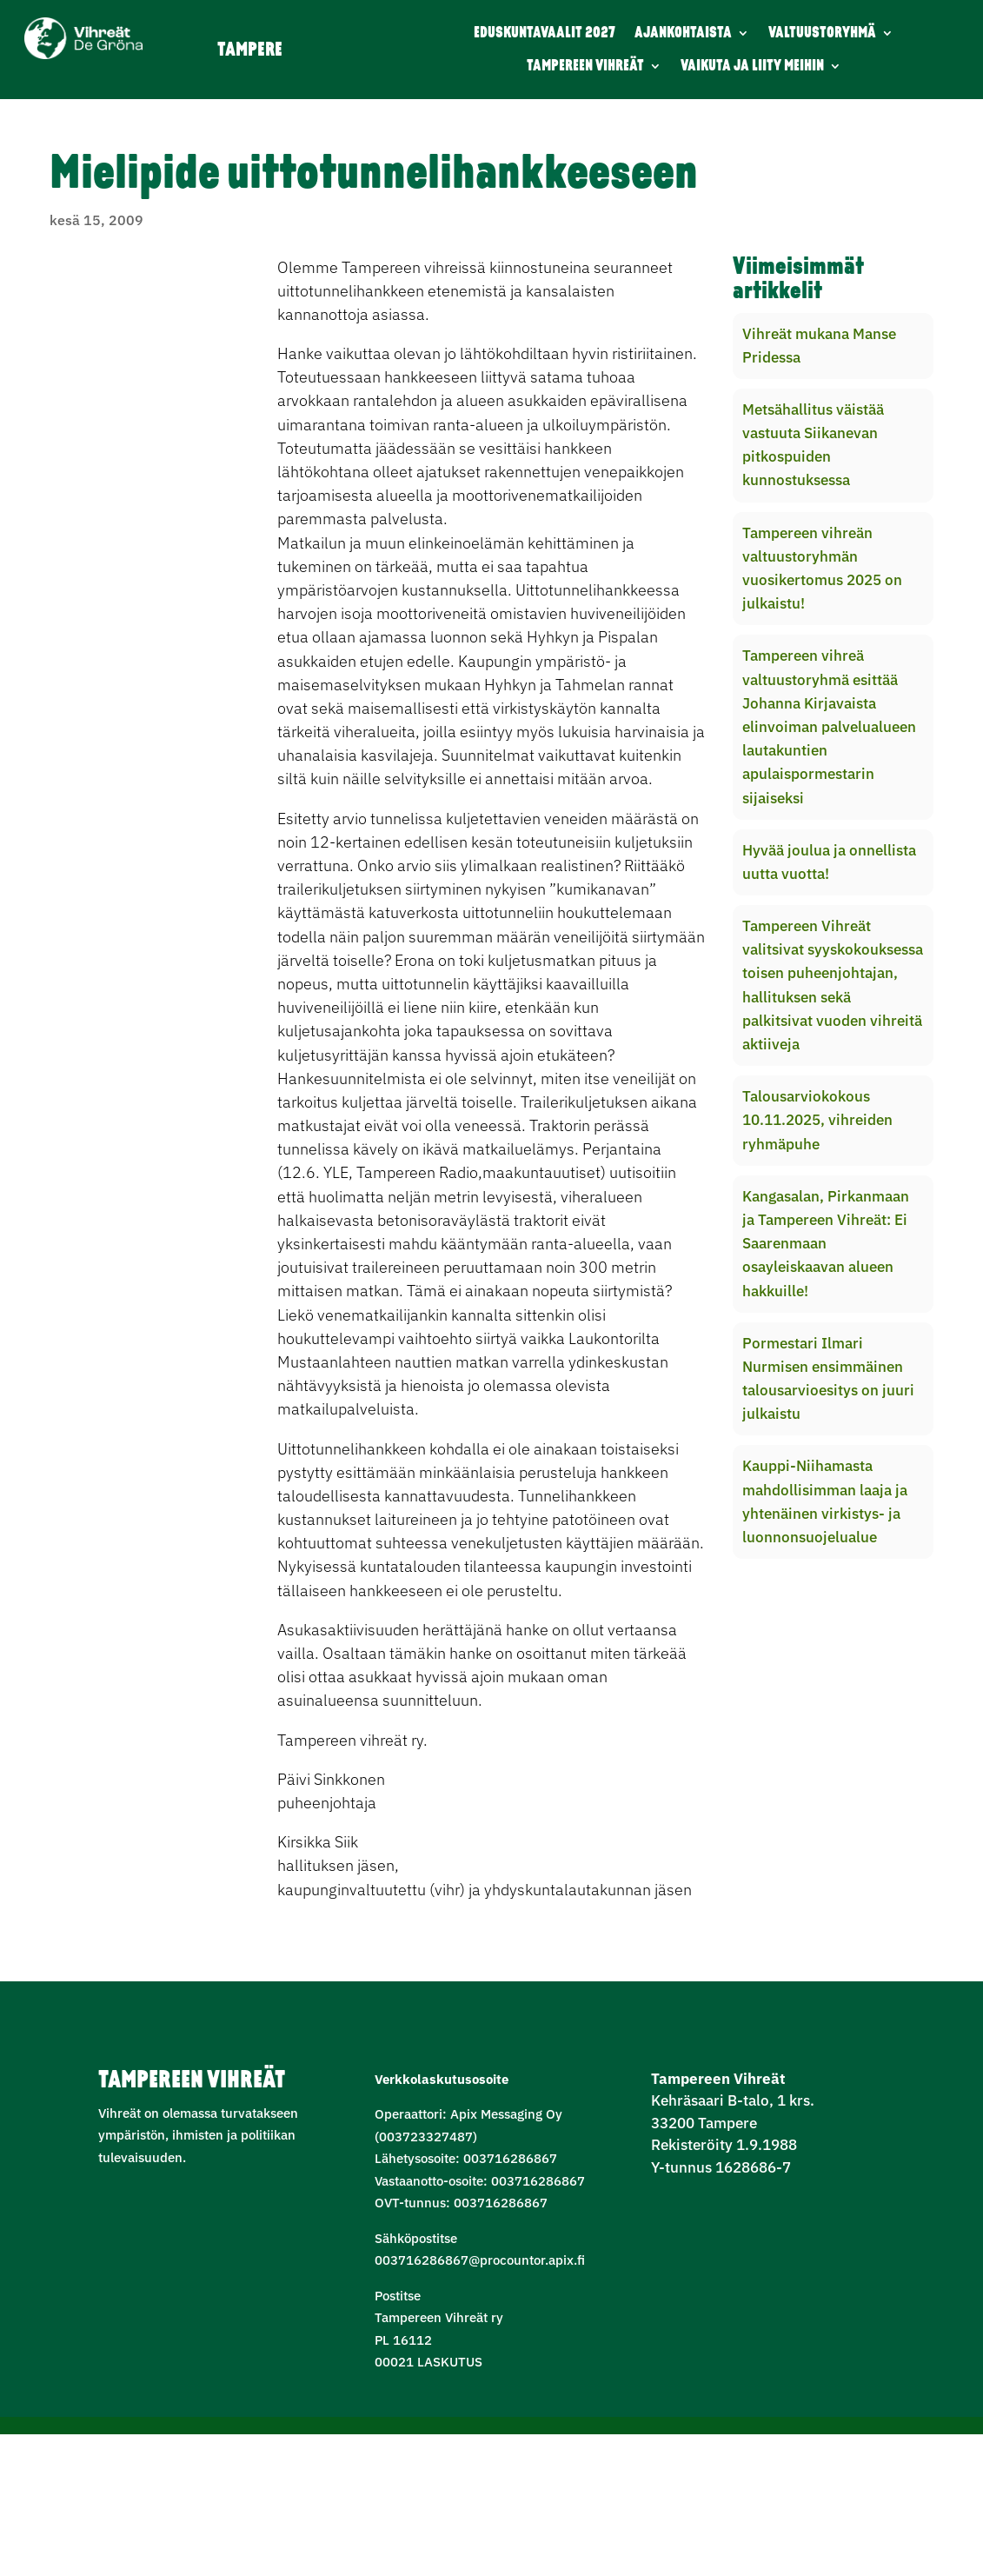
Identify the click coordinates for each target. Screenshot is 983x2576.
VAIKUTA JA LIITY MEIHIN (752, 66)
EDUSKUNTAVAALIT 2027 (544, 33)
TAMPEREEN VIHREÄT (585, 66)
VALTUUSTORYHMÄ (822, 33)
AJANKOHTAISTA (683, 33)
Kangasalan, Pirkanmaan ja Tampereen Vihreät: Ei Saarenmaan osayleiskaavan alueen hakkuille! (825, 1244)
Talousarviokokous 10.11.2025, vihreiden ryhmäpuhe (817, 1120)
